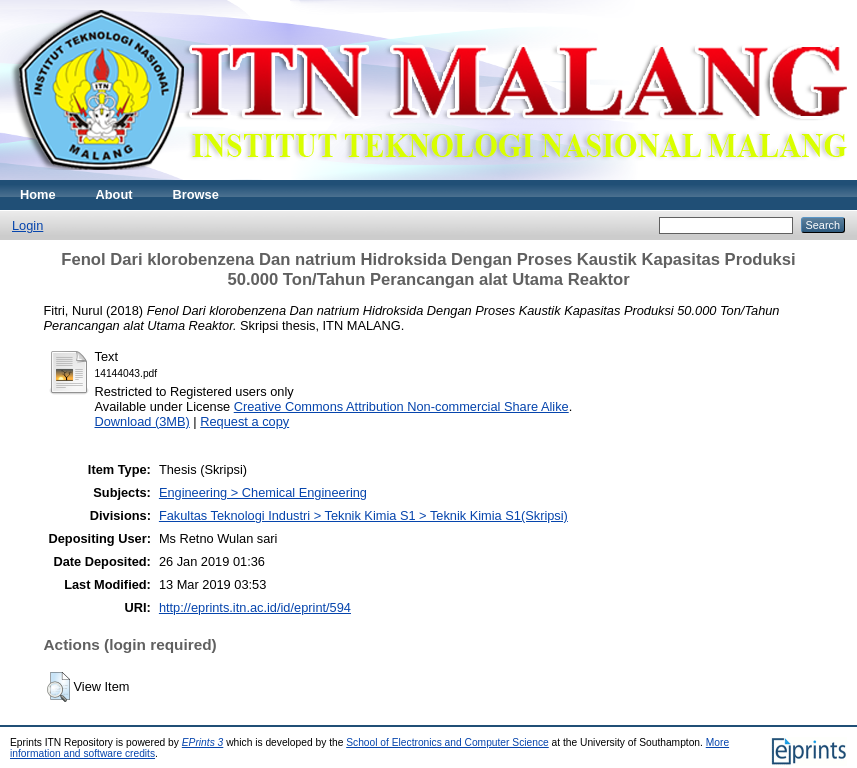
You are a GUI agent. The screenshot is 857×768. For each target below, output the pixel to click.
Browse (196, 194)
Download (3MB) (142, 421)
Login (27, 225)
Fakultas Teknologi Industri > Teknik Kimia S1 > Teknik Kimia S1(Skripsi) (363, 515)
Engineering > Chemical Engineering (263, 492)
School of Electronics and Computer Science (447, 742)
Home (38, 194)
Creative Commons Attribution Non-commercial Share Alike (401, 406)
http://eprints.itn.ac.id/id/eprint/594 (255, 607)
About (114, 194)
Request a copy (244, 421)
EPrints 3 (203, 742)
